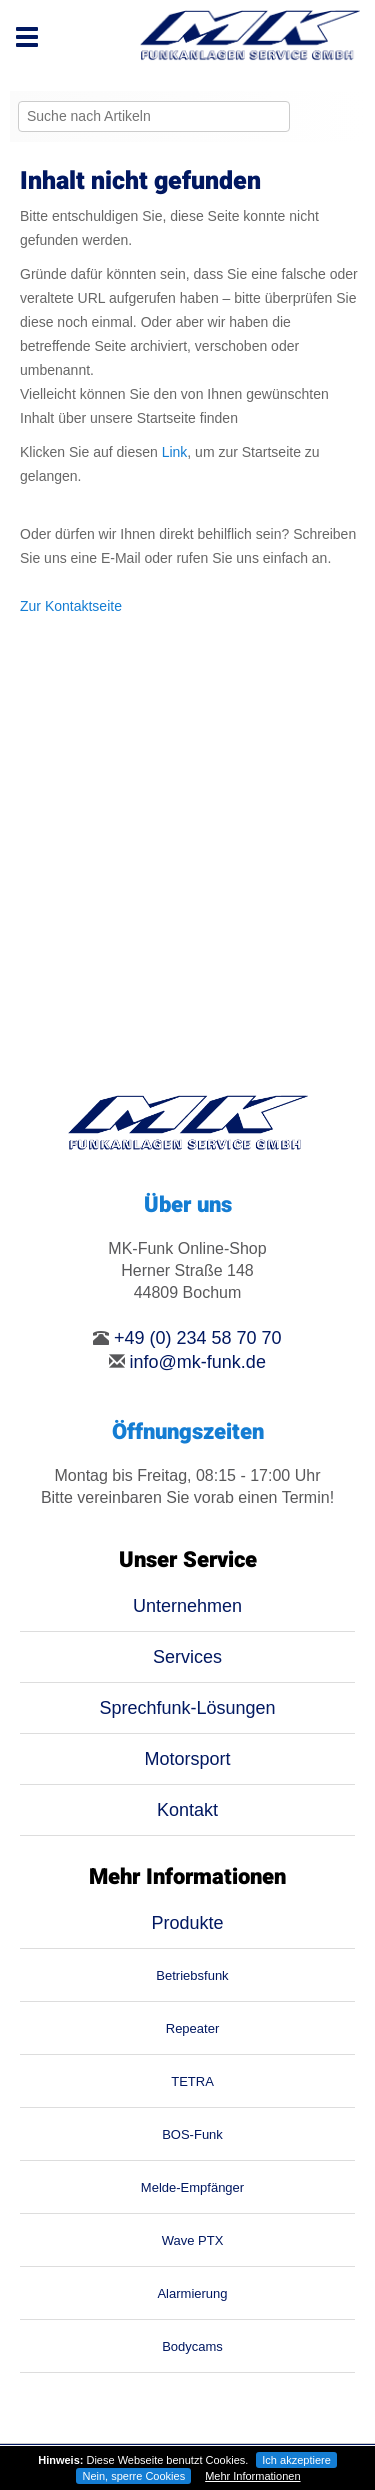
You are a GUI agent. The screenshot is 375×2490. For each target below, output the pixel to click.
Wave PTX (193, 2240)
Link (175, 452)
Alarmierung (192, 2293)
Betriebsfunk (192, 1975)
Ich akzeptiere (296, 2460)
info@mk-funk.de (198, 1362)
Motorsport (187, 1759)
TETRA (192, 2081)
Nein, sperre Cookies (133, 2476)
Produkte (187, 1923)
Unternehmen (187, 1606)
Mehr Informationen (252, 2476)
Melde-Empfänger (192, 2187)
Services (187, 1657)
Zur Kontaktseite (71, 606)
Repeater (192, 2028)
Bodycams (192, 2346)
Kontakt (187, 1810)
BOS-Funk (192, 2134)
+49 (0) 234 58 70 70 (198, 1338)
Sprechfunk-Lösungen (187, 1708)
